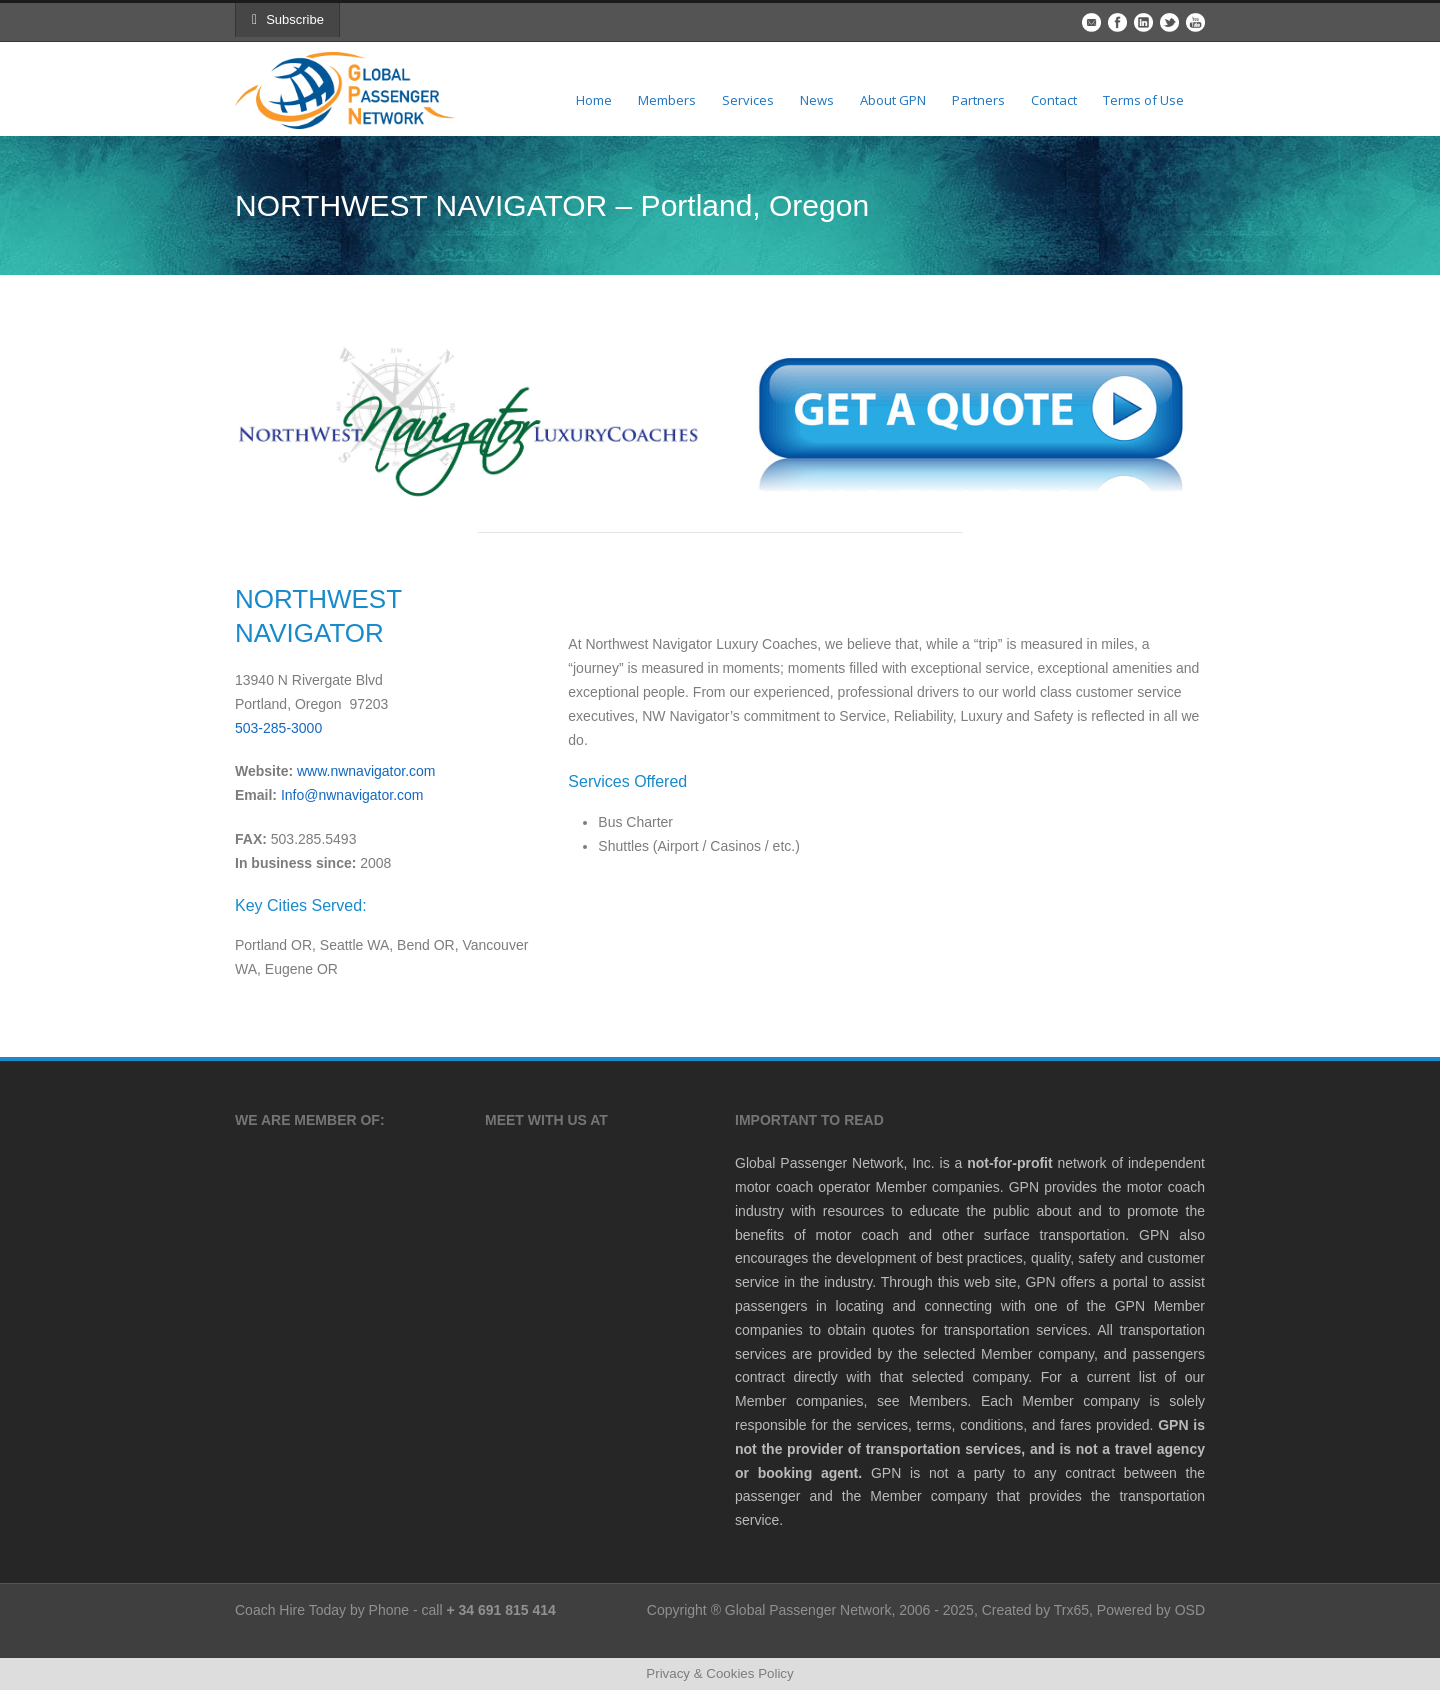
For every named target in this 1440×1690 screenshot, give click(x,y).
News (817, 100)
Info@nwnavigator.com (352, 795)
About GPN (893, 100)
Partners (978, 100)
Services (748, 100)
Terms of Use (1143, 100)
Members (667, 100)
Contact (1054, 100)
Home (594, 100)
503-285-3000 (278, 728)
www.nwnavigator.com (366, 771)
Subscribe (288, 19)
